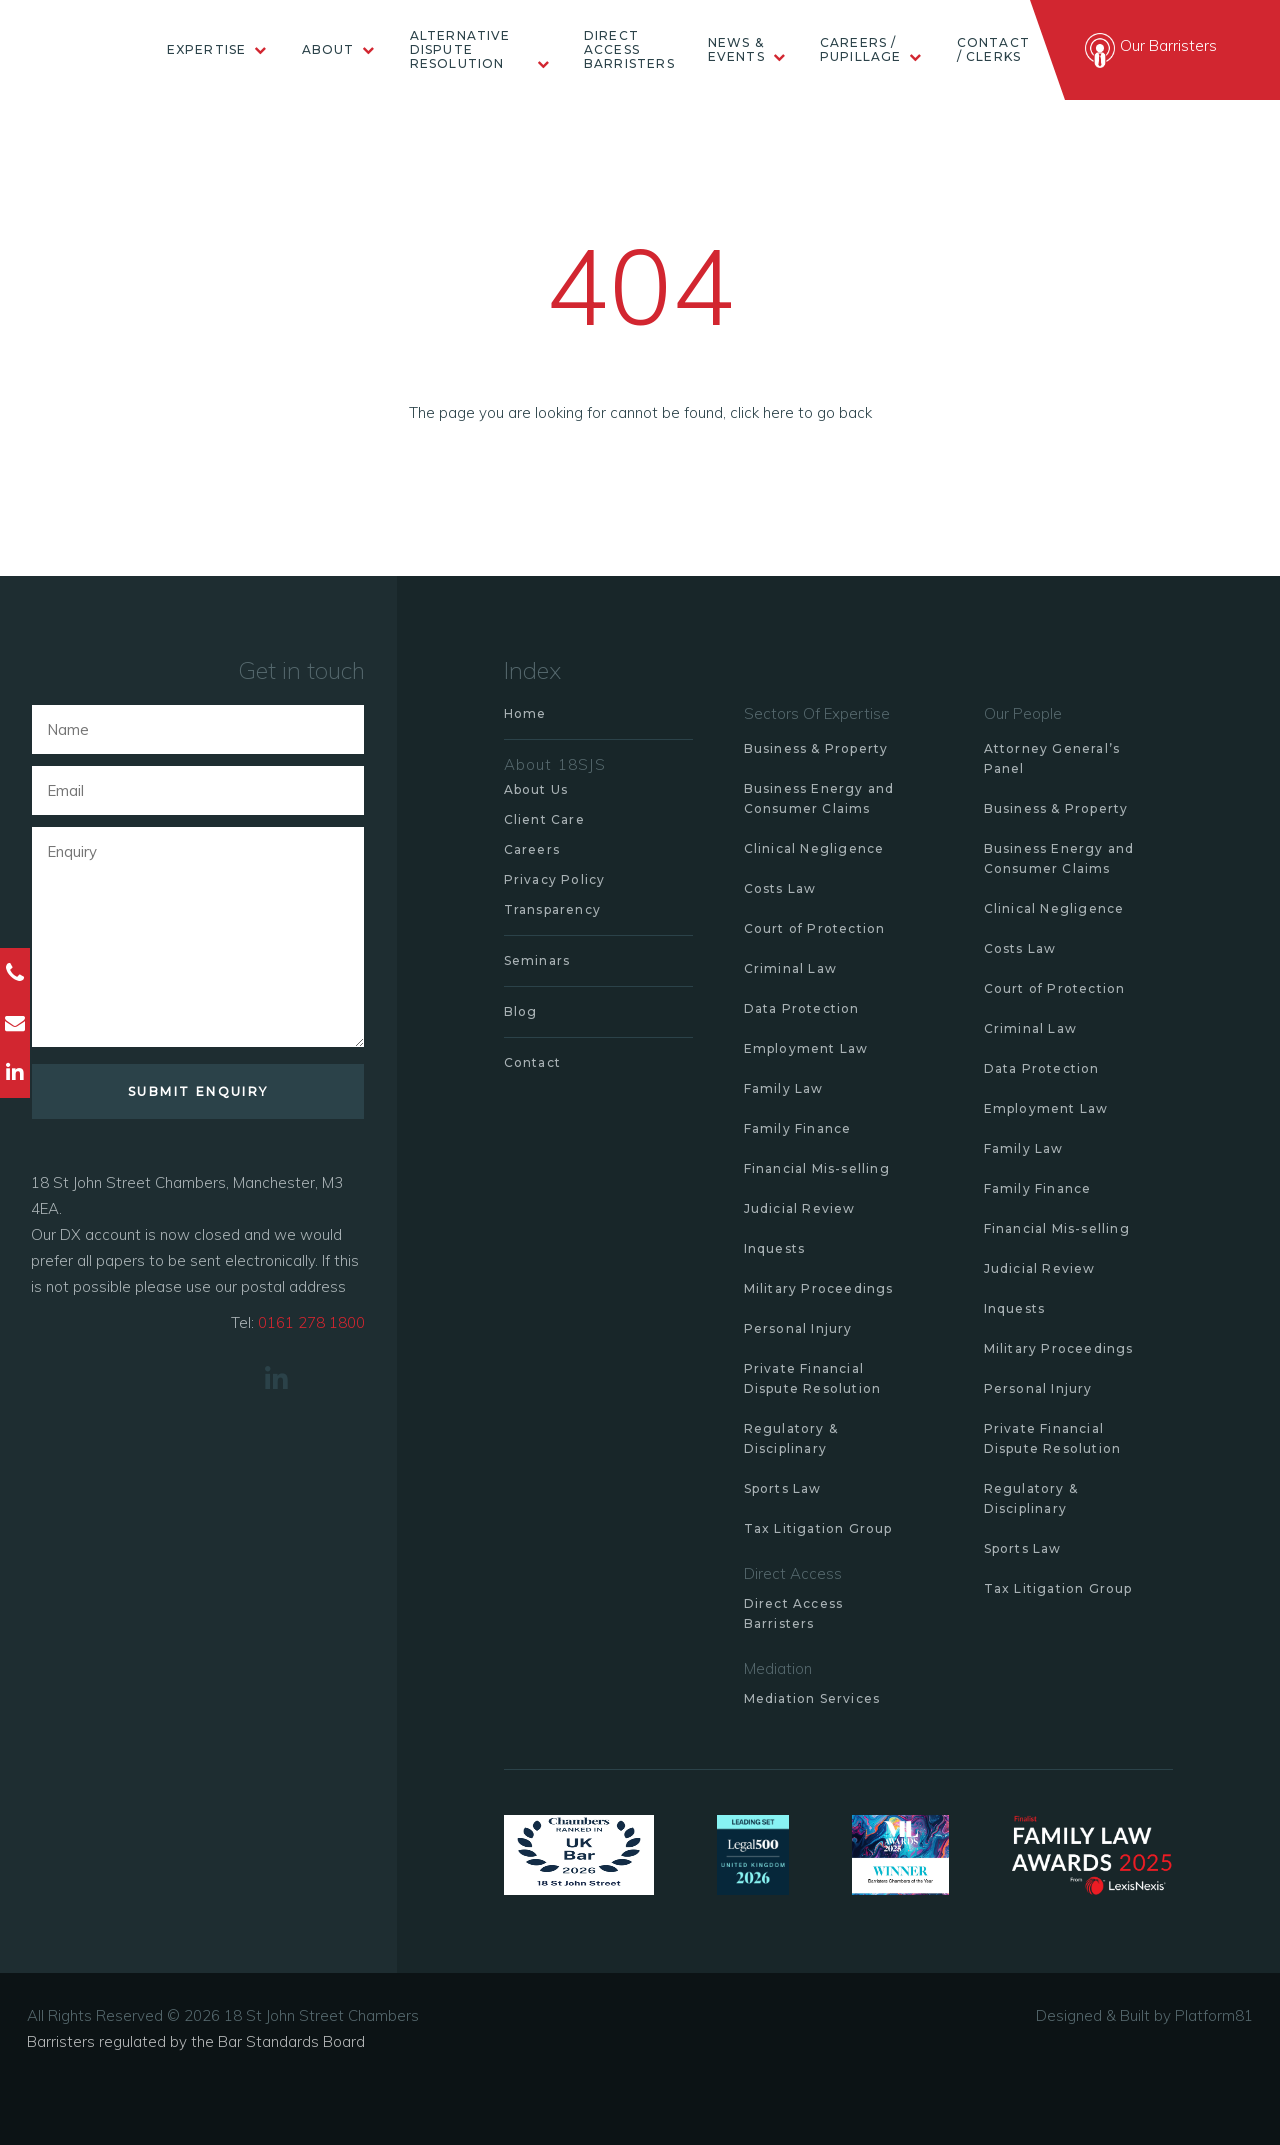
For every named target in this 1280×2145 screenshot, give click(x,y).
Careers (532, 849)
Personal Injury (798, 1328)
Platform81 (1214, 2015)
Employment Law (806, 1048)
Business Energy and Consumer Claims (819, 798)
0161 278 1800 (311, 1322)
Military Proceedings (819, 1288)
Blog (521, 1011)
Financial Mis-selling (817, 1168)
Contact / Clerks (993, 50)
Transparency (552, 909)
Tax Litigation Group (818, 1528)
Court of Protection (815, 928)
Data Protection (802, 1008)
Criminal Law (790, 968)
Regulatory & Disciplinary (791, 1438)
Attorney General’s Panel (1052, 758)
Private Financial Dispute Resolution (813, 1378)
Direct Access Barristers (629, 50)
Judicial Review (800, 1208)
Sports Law (783, 1488)
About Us (536, 789)
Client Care (544, 819)
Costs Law (780, 888)
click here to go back (801, 412)
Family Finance (798, 1128)
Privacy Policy (555, 879)
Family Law (784, 1088)
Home (525, 713)
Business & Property (816, 748)
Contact (532, 1062)
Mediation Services (812, 1698)
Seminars (537, 960)
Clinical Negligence (814, 848)
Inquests (775, 1248)
